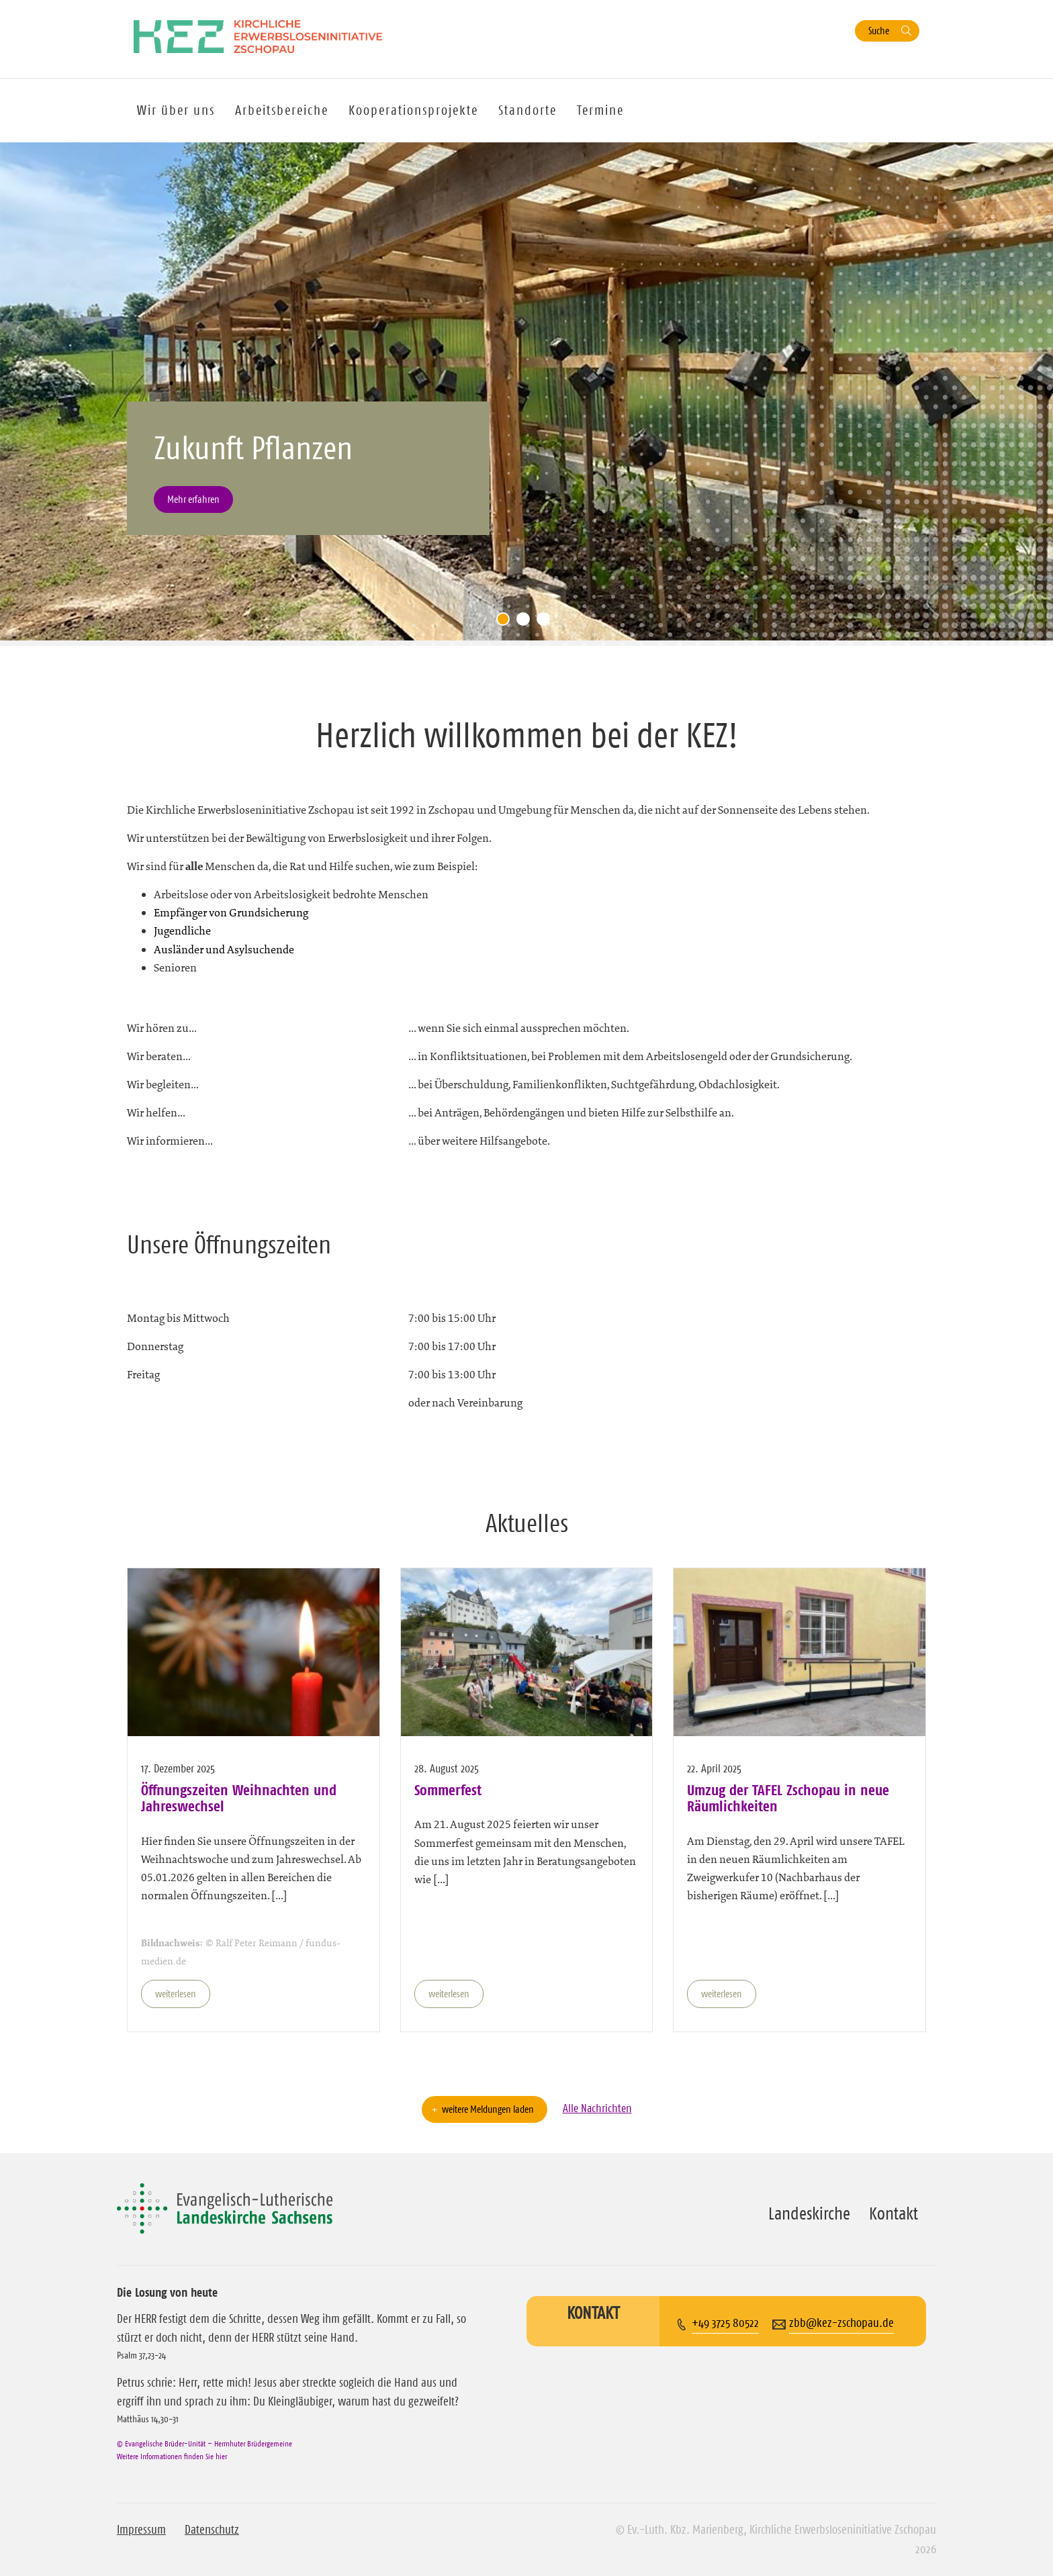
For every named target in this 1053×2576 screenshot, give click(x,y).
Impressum (141, 2529)
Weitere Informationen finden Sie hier (172, 2456)
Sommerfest (448, 1790)
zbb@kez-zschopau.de (841, 2323)
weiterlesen (175, 1993)
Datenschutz (212, 2529)
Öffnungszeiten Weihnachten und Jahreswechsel (238, 1798)
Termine (600, 110)
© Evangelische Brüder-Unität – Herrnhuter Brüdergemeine (204, 2443)
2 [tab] (526, 622)
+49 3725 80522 (725, 2323)
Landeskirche (809, 2213)
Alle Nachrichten (597, 2108)
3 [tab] (547, 622)
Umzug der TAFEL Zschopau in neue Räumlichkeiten (788, 1798)
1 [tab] (506, 622)
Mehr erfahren (193, 499)
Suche (878, 30)
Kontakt (893, 2213)
